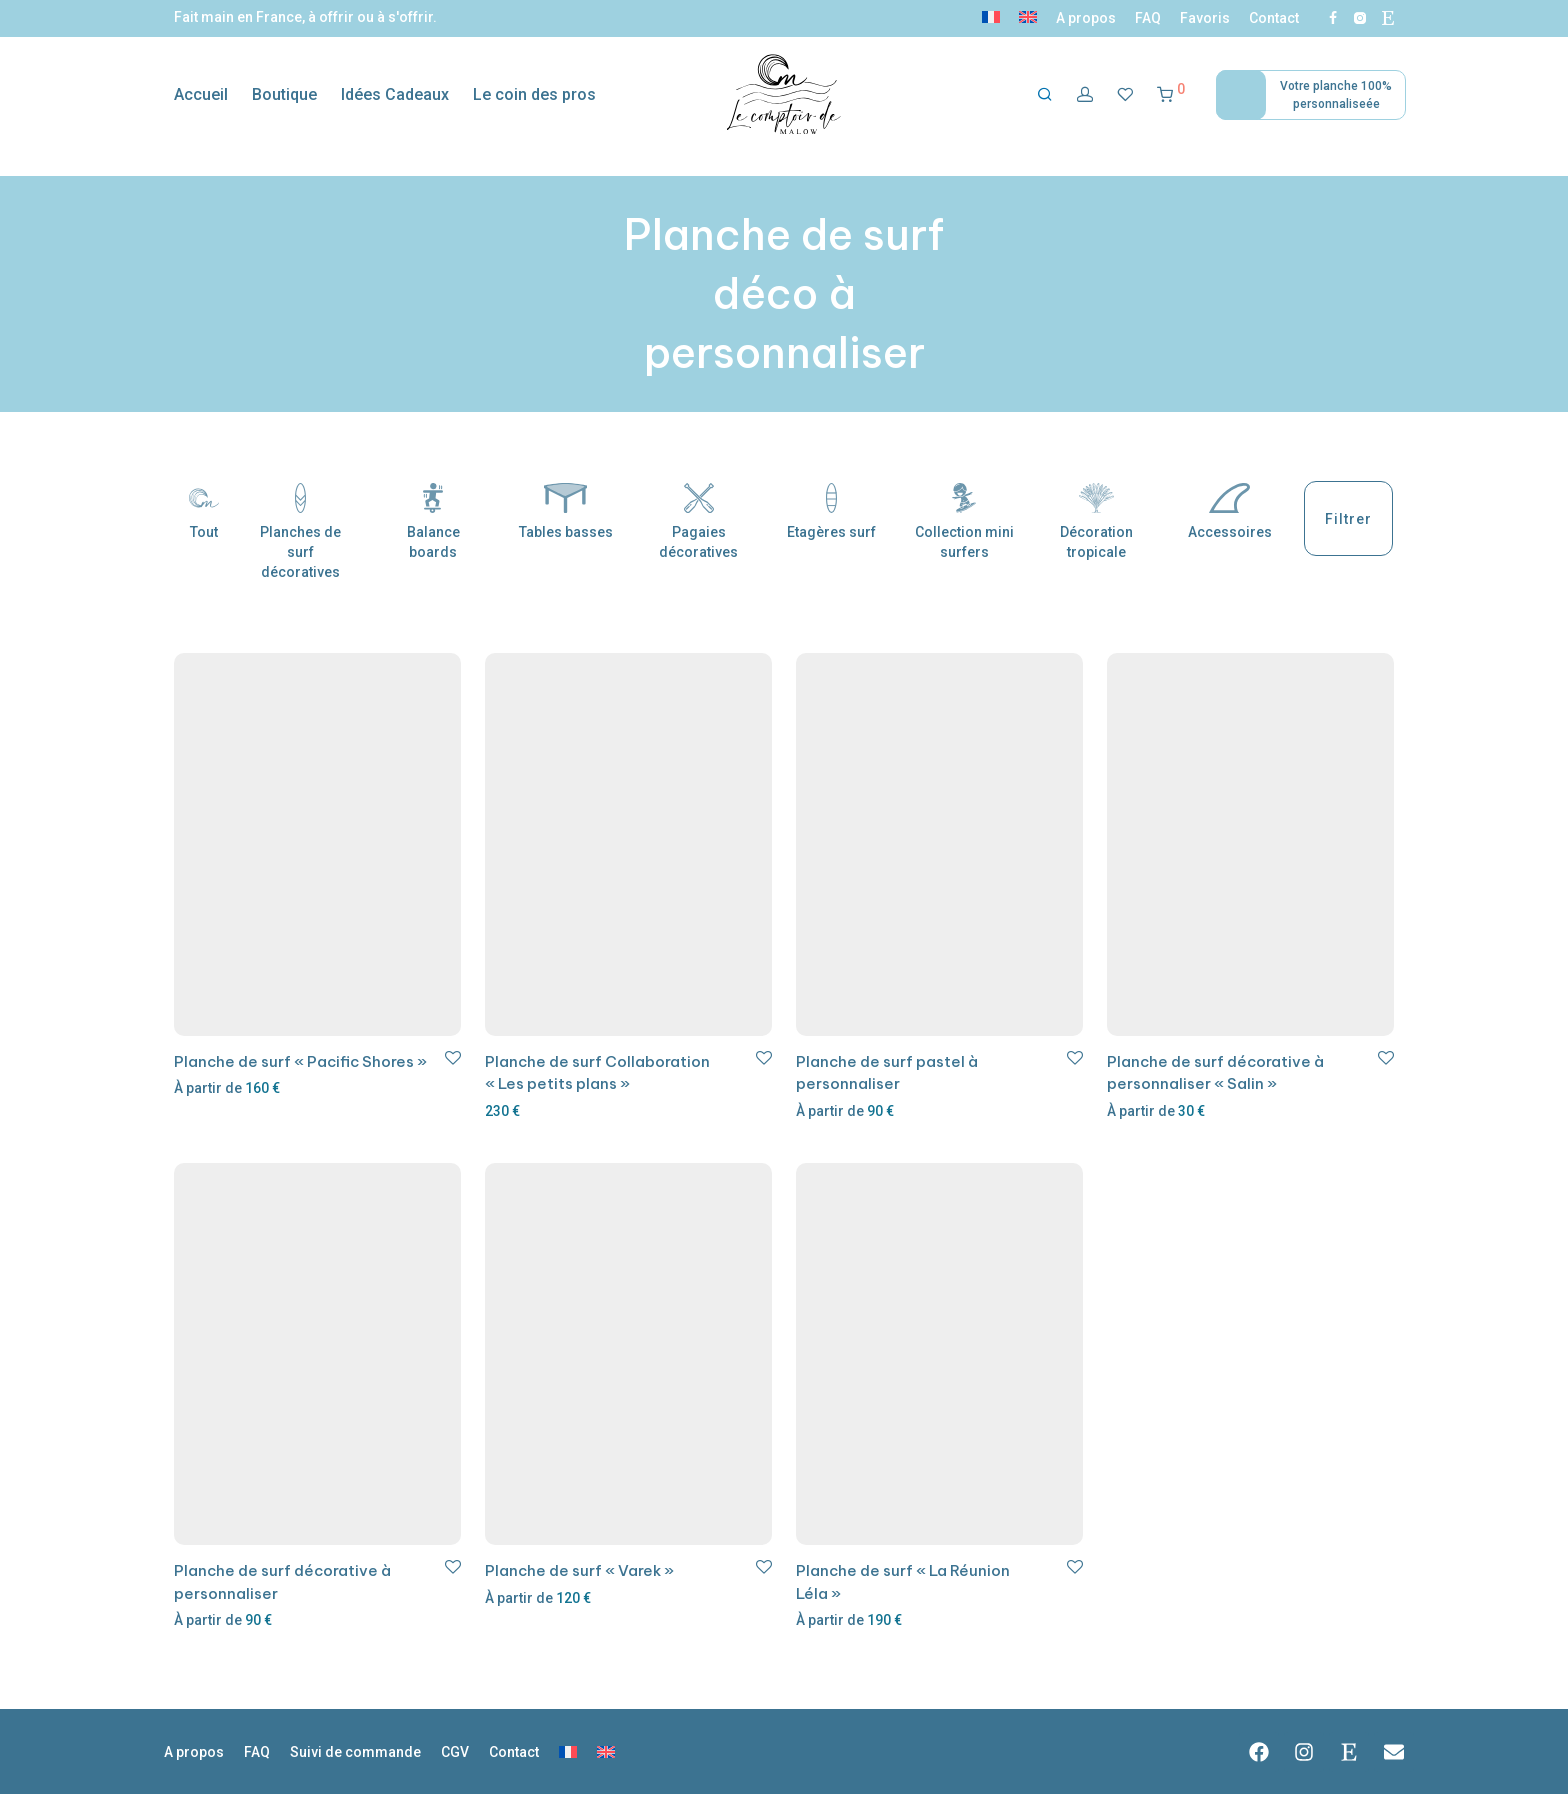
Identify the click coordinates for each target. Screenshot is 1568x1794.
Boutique (284, 94)
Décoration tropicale (1096, 521)
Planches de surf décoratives (300, 531)
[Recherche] (1045, 95)
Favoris (1205, 18)
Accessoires (1230, 511)
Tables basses (566, 511)
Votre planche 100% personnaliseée (1336, 95)
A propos (1086, 18)
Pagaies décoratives (698, 521)
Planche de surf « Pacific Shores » (300, 1061)
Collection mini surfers (964, 521)
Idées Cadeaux (395, 94)
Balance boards (433, 521)
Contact (1274, 18)
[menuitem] (991, 18)
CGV (455, 1752)
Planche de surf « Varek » (579, 1570)
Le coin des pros (534, 94)
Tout (204, 511)
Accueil (201, 94)
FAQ (1148, 18)
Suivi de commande (355, 1752)
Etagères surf (831, 511)
